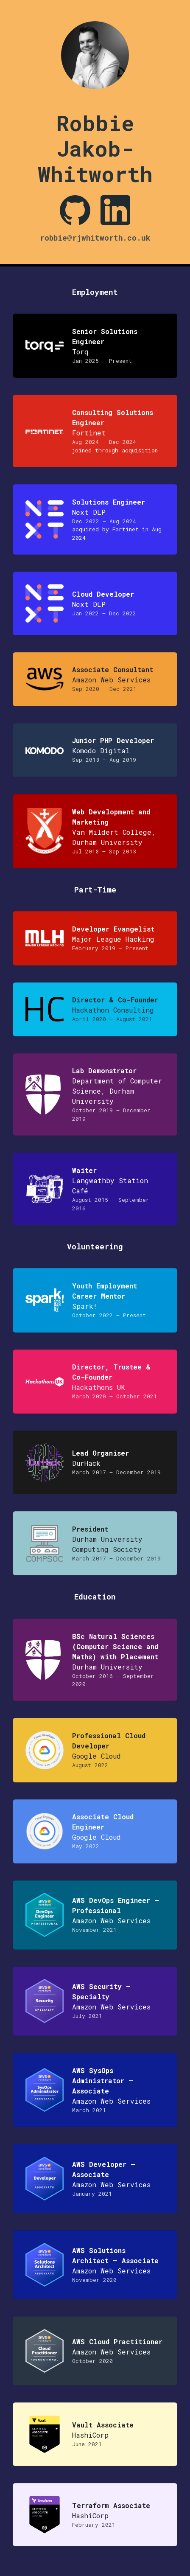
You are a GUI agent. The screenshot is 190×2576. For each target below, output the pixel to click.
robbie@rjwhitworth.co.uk (95, 238)
